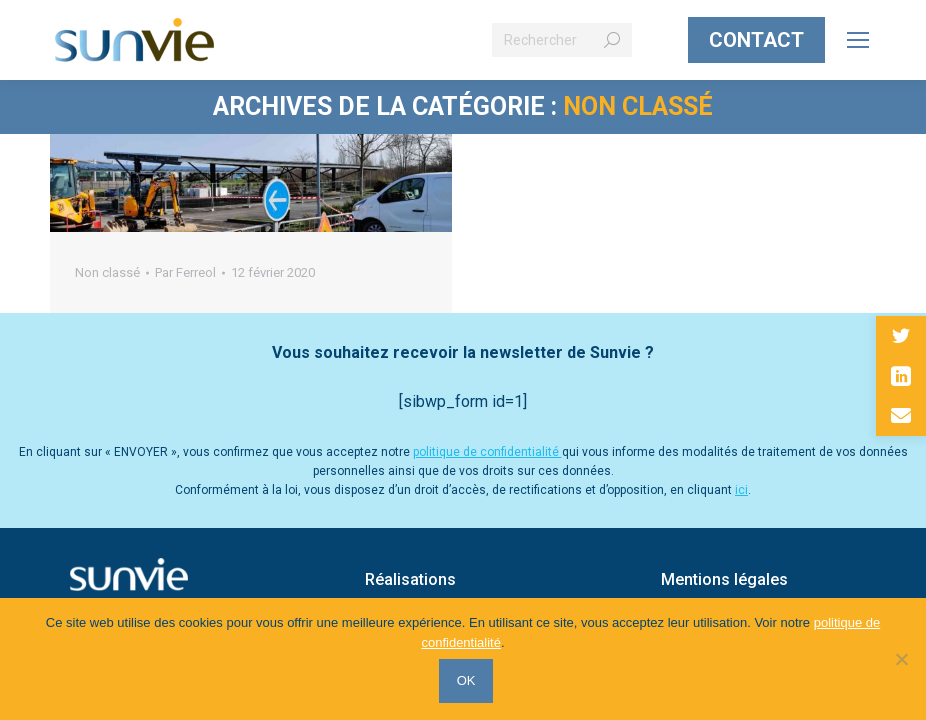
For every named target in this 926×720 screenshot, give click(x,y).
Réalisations (410, 579)
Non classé (107, 272)
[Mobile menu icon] (858, 40)
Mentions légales (724, 579)
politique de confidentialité (487, 452)
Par (185, 272)
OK (468, 682)
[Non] (901, 660)
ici (741, 490)
